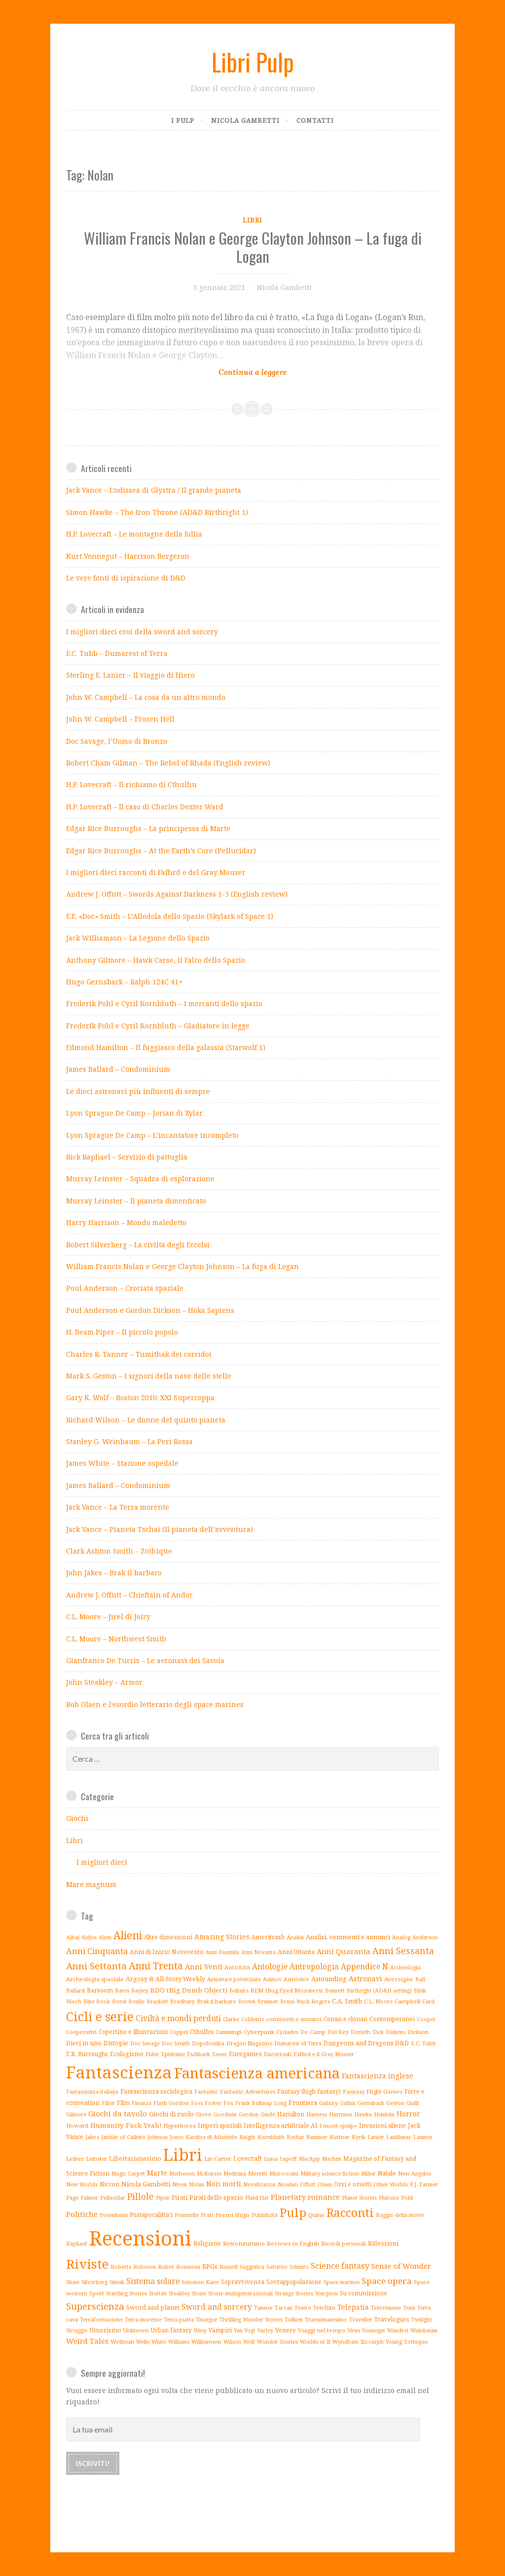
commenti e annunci (294, 2019)
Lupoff (288, 2158)
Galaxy (328, 2102)
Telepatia (353, 2307)
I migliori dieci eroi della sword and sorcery (142, 631)
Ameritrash (268, 1937)
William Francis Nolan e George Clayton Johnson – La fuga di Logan (253, 247)
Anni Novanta (258, 1952)
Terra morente (143, 2319)
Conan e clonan (345, 2019)
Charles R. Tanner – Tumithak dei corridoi (139, 1354)
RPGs (209, 2266)
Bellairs (239, 1990)
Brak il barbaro (216, 2001)
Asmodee (296, 1979)
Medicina (234, 2173)
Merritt (257, 2173)
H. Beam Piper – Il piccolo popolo (122, 1332)
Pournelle (187, 2215)
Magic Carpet (128, 2173)
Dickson (418, 2031)
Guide (267, 2114)
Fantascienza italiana (92, 2091)
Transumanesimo (326, 2319)
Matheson (182, 2173)
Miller (368, 2173)
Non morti (223, 2183)
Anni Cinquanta (97, 1951)
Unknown (136, 2330)
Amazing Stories (222, 1936)
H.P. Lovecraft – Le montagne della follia (134, 534)
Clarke (231, 2019)
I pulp (182, 120)
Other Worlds (390, 2184)
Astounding (329, 1978)
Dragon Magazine (249, 2043)
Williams (178, 2341)
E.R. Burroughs (87, 2054)
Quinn (316, 2214)
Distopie (116, 2043)
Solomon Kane (200, 2282)
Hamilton (290, 2114)
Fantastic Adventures (247, 2091)
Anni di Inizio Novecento (167, 1952)
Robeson (144, 2266)
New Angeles (414, 2173)
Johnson (157, 2137)
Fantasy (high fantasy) (309, 2091)
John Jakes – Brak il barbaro (114, 1572)
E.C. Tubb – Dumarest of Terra (117, 653)
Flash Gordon (171, 2102)
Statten (158, 2293)
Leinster (96, 2158)
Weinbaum (423, 2330)
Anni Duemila (222, 1952)
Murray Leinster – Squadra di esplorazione (140, 1178)
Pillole (140, 2196)
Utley (200, 2330)
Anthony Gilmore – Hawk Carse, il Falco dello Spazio (155, 960)
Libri (252, 220)
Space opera (386, 2280)
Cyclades (287, 2032)
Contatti (315, 120)
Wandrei (397, 2330)
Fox (228, 2103)
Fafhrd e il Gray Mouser (323, 2054)
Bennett (335, 1990)
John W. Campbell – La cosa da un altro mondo (145, 697)
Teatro (302, 2307)
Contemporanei (392, 2019)
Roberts (120, 2266)
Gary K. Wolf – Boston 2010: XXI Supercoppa (140, 1397)
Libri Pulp (253, 61)
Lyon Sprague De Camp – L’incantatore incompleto (152, 1135)
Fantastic (206, 2091)
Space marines (342, 2282)
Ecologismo (127, 2054)
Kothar (295, 2137)
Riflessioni (383, 2243)
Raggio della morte (400, 2215)
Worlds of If (315, 2341)
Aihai (72, 1937)
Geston (395, 2102)
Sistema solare (153, 2281)
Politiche (82, 2214)
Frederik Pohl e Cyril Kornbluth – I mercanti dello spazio (164, 1003)
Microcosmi (283, 2173)
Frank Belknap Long (261, 2103)
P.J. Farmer (424, 2184)
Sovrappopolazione (294, 2282)
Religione (207, 2243)
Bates (122, 1990)
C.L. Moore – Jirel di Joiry (108, 1616)
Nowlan (288, 2184)
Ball (420, 1979)
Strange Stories (294, 2293)
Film (123, 2102)
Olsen (325, 2184)
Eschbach (198, 2054)
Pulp (293, 2212)
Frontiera (303, 2102)
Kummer (316, 2137)
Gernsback (371, 2103)
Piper (163, 2197)
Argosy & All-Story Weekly (165, 1978)
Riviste (87, 2264)
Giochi (77, 1818)
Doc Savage (145, 2043)
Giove (204, 2114)
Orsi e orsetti (352, 2184)
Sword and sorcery (216, 2307)
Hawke (363, 2114)
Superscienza (95, 2306)
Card (428, 2001)
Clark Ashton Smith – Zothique (119, 1551)
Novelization (259, 2184)
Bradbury (182, 2001)
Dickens (395, 2032)
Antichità (237, 1967)
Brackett (157, 2001)
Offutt (308, 2184)
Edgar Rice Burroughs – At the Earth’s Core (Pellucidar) (161, 850)
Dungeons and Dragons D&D (366, 2043)
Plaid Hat (257, 2197)
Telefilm (324, 2307)
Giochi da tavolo (117, 2113)
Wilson (232, 2341)
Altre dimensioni (168, 1937)
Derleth (360, 2031)
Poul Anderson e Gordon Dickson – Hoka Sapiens (150, 1310)
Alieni (127, 1935)
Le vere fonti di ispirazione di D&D (125, 577)
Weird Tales (87, 2341)
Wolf (249, 2341)
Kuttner (339, 2137)
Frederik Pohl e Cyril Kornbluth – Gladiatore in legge (158, 1025)
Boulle (136, 2001)
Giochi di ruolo (171, 2113)
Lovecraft (247, 2158)
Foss (197, 2103)
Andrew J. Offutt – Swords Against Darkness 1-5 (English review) (177, 894)
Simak (116, 2282)
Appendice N (364, 1966)
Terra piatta (179, 2319)
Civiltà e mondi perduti (178, 2018)
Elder (152, 2054)
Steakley (179, 2293)
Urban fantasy (171, 2330)
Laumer (423, 2137)
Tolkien (294, 2319)
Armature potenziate (234, 1979)
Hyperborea (179, 2125)
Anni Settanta (96, 1965)
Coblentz (252, 2019)
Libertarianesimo (135, 2158)
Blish (420, 1990)
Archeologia (405, 1967)
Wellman (122, 2341)
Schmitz (299, 2266)
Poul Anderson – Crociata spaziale (124, 1288)
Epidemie (173, 2054)
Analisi (295, 1937)
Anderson (425, 1937)
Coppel (179, 2031)
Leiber (75, 2158)
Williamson (206, 2341)
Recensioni (140, 2237)
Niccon (109, 2184)
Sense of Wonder (401, 2266)
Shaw (72, 2282)
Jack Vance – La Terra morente (117, 1507)
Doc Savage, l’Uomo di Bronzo (116, 741)
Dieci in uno (84, 2043)
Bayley (139, 1990)
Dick (378, 2032)
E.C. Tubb (423, 2043)
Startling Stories (126, 2293)
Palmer (89, 2197)
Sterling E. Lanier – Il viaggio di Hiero (130, 675)
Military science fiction (329, 2173)
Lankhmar (398, 2137)
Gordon (248, 2114)
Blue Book (96, 2001)
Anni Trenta (156, 1965)
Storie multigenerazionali (240, 2293)
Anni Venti (203, 1966)
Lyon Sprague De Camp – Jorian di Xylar (134, 1113)
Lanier (375, 2137)
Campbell (407, 2001)
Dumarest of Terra (298, 2043)
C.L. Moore (378, 2001)
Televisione (386, 2307)
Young (394, 2341)
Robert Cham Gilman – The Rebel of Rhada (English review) (168, 762)
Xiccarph (372, 2341)
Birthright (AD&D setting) (379, 1990)
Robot (166, 2266)
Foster (213, 2103)
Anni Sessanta (403, 1951)
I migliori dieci (101, 1862)
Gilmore (76, 2114)
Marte (157, 2172)
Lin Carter (217, 2158)
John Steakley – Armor (104, 1682)
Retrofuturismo (244, 2243)
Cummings (229, 2031)
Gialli (412, 2102)
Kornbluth (271, 2137)
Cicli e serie (100, 2016)
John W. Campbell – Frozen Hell (120, 719)
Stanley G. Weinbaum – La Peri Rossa (129, 1441)
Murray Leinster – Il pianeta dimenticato (136, 1200)
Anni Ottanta (296, 1952)
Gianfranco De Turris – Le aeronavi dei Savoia (145, 1660)
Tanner (263, 2307)
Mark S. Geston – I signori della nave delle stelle (148, 1375)
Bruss (287, 2001)
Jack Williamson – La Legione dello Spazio (138, 938)
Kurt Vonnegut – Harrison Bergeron (127, 556)
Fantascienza (119, 2072)
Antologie (270, 1966)
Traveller (360, 2319)
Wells (142, 2341)
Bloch (73, 2001)
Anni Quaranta (343, 1951)
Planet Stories (359, 2197)
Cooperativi (81, 2031)
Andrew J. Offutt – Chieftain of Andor (129, 1594)
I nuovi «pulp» (338, 2125)
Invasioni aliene (382, 2125)
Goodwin (225, 2114)
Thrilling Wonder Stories (251, 2319)
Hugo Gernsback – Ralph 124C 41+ (124, 981)
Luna (271, 2158)
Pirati (179, 2197)
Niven (179, 2184)
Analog (401, 1937)
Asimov (272, 1979)
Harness (316, 2114)
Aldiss (89, 1937)
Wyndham (345, 2341)
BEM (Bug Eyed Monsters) (287, 1990)
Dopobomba (208, 2043)
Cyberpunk (259, 2031)
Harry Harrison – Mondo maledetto (126, 1222)
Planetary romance (305, 2197)
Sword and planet (153, 2307)
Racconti (350, 2212)
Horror (408, 2113)
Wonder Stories (277, 2341)
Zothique (416, 2341)
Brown (246, 2001)
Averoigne (398, 1979)
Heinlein (384, 2114)
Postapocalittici (151, 2214)
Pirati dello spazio (216, 2197)
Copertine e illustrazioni (133, 2031)
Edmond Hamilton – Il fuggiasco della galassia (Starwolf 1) (165, 1047)
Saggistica (252, 2266)
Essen (219, 2054)
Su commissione (363, 2293)
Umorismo (105, 2330)
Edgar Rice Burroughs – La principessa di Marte (148, 828)
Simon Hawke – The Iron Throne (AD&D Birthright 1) (157, 512)
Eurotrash (277, 2054)
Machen (331, 2158)
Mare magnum (91, 1884)
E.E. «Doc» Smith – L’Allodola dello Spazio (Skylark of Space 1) (169, 916)
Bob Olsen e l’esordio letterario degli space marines (155, 1704)
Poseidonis (114, 2214)
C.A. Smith (347, 2000)
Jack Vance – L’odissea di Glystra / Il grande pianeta (153, 490)
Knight (247, 2137)
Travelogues (391, 2319)
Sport (96, 2293)
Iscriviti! (92, 2463)
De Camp (312, 2031)
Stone (199, 2293)
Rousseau (188, 2266)
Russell (228, 2266)
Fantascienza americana (257, 2073)
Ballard (75, 1990)
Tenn (409, 2307)
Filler (108, 2103)
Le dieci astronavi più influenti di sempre (138, 1091)
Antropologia (314, 1966)
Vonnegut (373, 2330)
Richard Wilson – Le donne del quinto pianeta (145, 1419)
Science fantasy (340, 2265)
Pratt (207, 2215)
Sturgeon (326, 2293)
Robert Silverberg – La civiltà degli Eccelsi (138, 1244)
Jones (176, 2137)
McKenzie (209, 2173)
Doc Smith (176, 2043)
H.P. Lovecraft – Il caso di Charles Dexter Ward (144, 806)
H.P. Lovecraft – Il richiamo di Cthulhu (131, 784)
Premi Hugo (233, 2214)
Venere (285, 2330)
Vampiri (220, 2330)
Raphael (76, 2243)
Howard (77, 2125)
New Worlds (82, 2184)
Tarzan (283, 2307)
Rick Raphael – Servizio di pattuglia (126, 1156)
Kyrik (358, 2137)
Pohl (407, 2197)
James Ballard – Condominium (118, 1069)
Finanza (141, 2103)
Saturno (277, 2266)
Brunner (267, 2001)
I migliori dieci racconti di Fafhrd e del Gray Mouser (156, 872)
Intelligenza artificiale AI (281, 2125)
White (158, 2341)
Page (72, 2197)
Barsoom (100, 1990)
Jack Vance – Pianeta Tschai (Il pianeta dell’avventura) (159, 1529)
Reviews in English (293, 2243)
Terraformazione (101, 2319)
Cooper (426, 2019)
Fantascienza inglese (377, 2075)
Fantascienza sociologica (156, 2091)
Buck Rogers (313, 2001)
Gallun (348, 2103)
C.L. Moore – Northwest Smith (116, 1638)
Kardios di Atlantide (211, 2137)
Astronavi (365, 1978)
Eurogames (245, 2054)
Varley (265, 2330)
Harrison (340, 2114)
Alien (105, 1937)
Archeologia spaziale (95, 1979)
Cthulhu (202, 2031)
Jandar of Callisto (123, 2137)
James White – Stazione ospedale (122, 1463)
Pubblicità (265, 2214)
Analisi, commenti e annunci (348, 1936)
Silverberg (94, 2282)
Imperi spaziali (220, 2125)
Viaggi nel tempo (321, 2330)
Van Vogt (244, 2330)
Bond (119, 2001)
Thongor (206, 2319)
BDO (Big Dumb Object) (188, 1990)
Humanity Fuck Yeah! (125, 2125)
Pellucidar (112, 2197)
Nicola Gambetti (245, 120)
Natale (387, 2173)
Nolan (196, 2184)
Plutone (389, 2197)
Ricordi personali (343, 2243)
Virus (353, 2330)
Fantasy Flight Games (372, 2091)
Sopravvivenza (242, 2282)
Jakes (92, 2137)
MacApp (309, 2158)
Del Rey (338, 2031)
